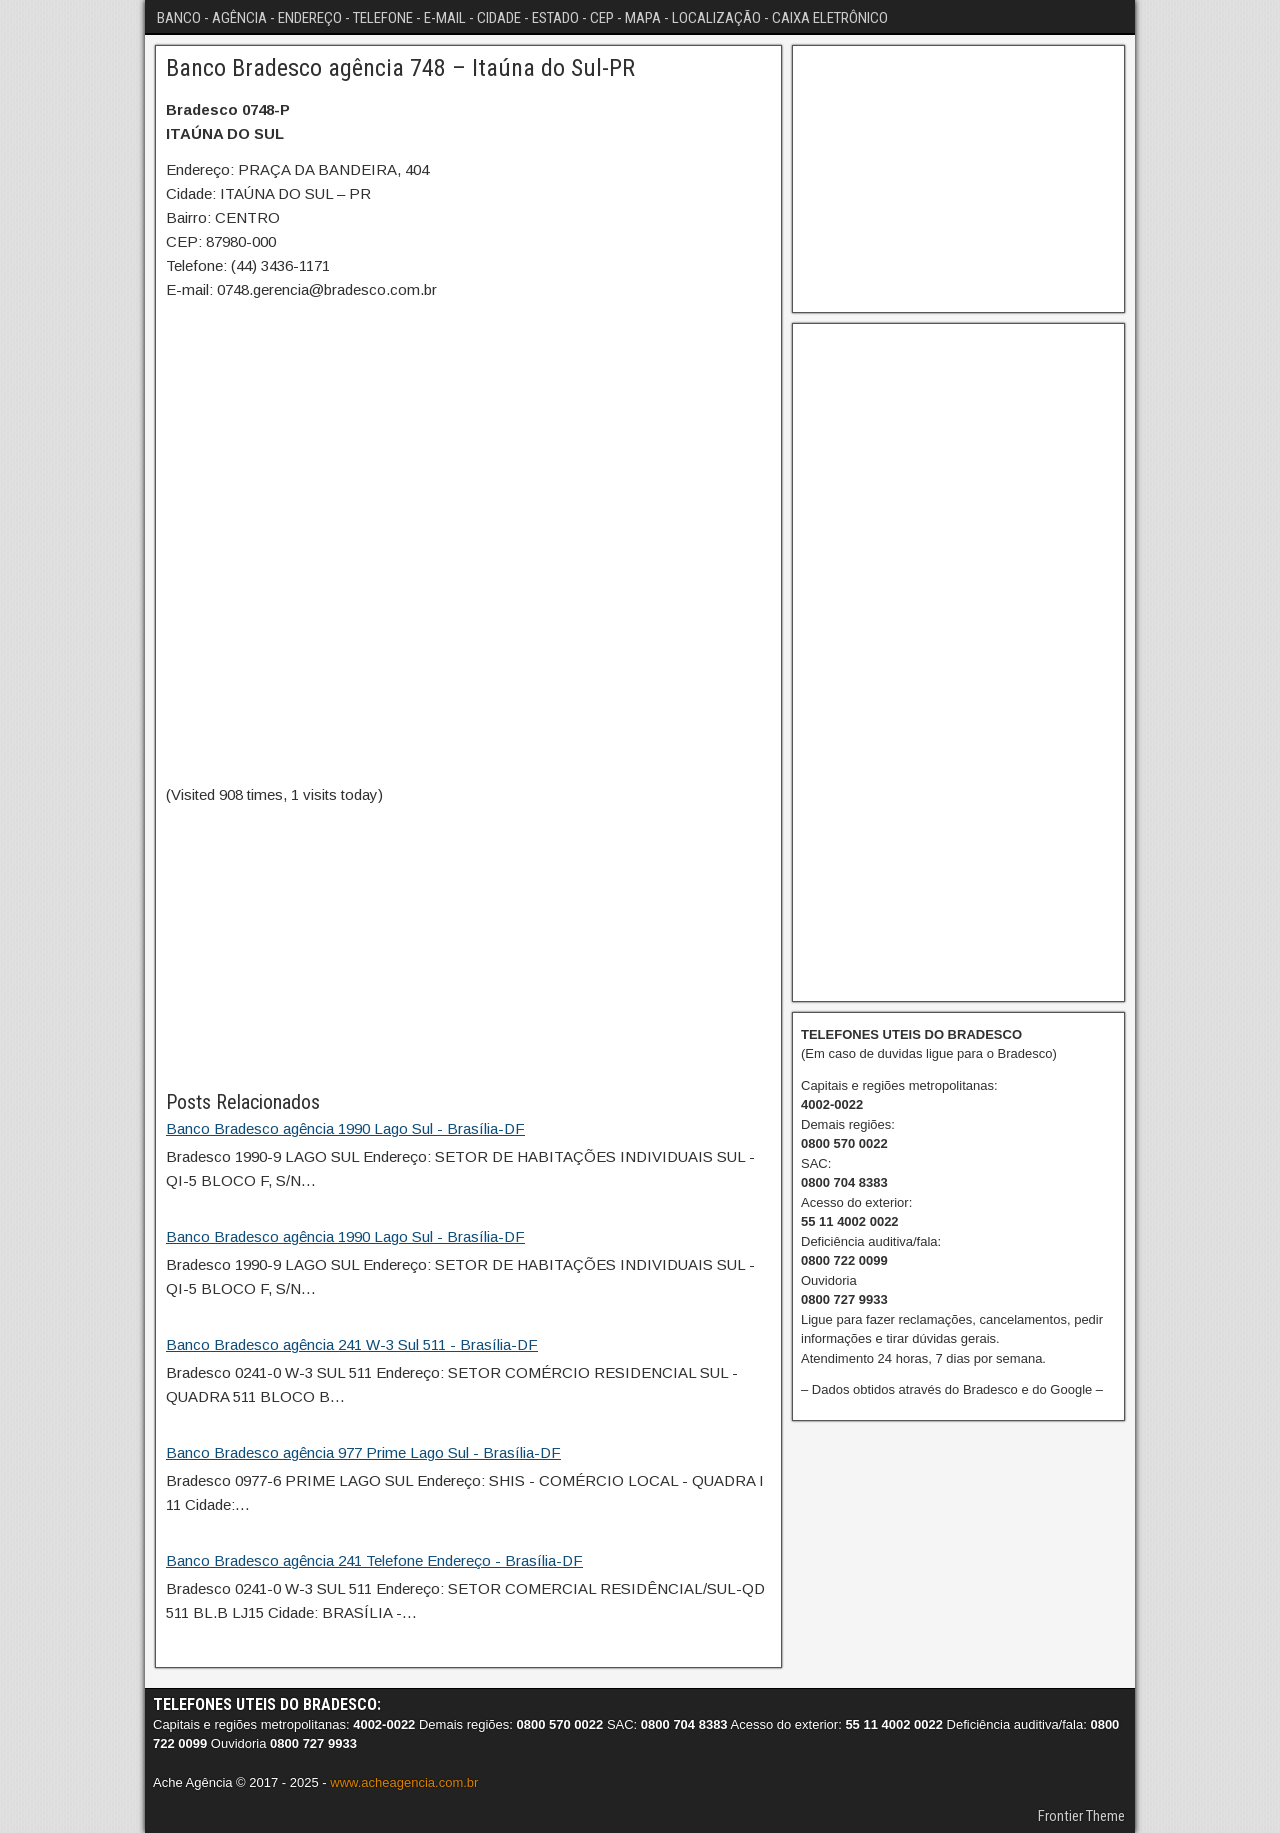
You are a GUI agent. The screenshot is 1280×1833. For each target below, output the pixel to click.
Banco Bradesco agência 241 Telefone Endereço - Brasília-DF (374, 1560)
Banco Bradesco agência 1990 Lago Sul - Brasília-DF (345, 1128)
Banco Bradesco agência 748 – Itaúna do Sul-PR (400, 68)
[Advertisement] (468, 947)
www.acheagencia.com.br (404, 1782)
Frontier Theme (1081, 1816)
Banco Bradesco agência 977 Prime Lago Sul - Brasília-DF (363, 1452)
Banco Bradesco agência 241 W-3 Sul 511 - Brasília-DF (352, 1344)
